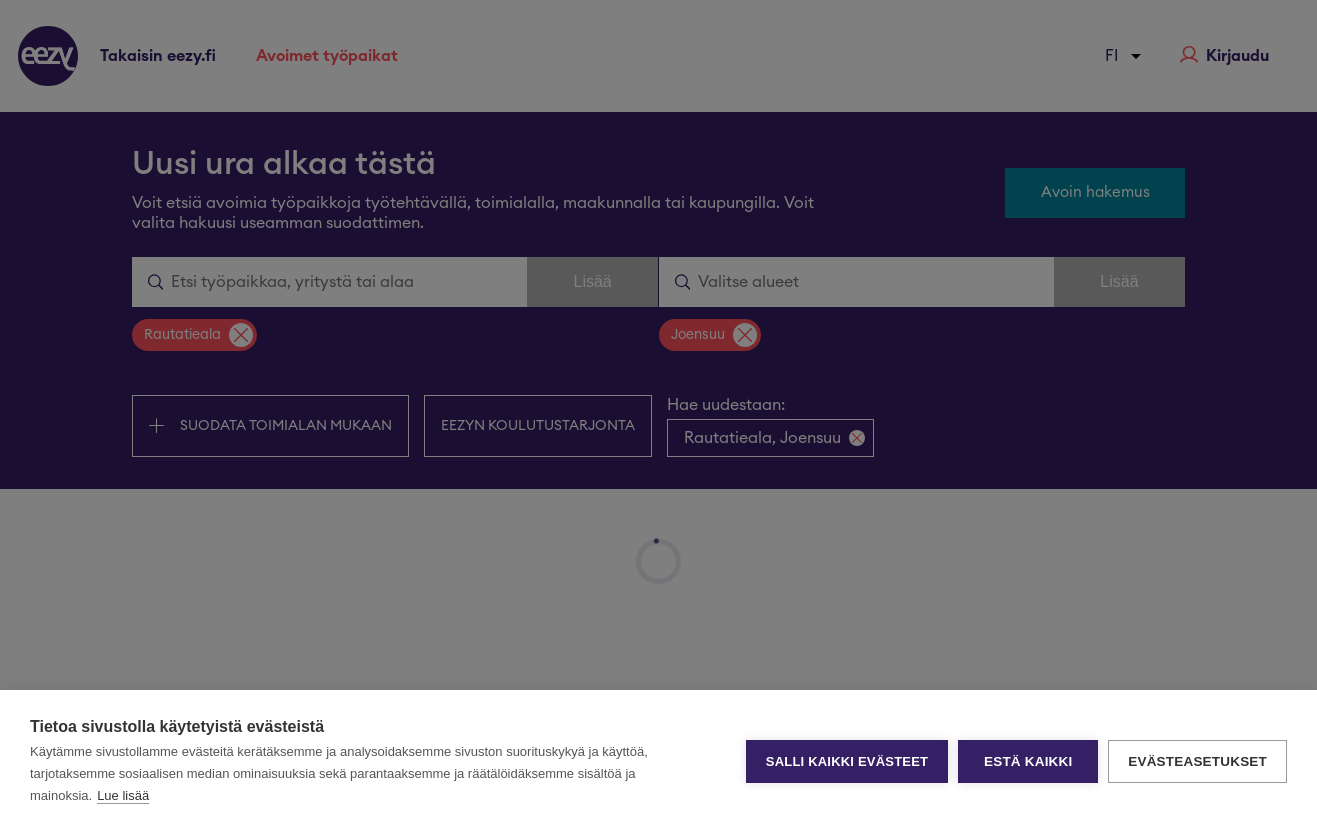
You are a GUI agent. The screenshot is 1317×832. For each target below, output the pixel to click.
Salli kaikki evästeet (847, 761)
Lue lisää (123, 795)
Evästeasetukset (1197, 761)
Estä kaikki (1028, 761)
